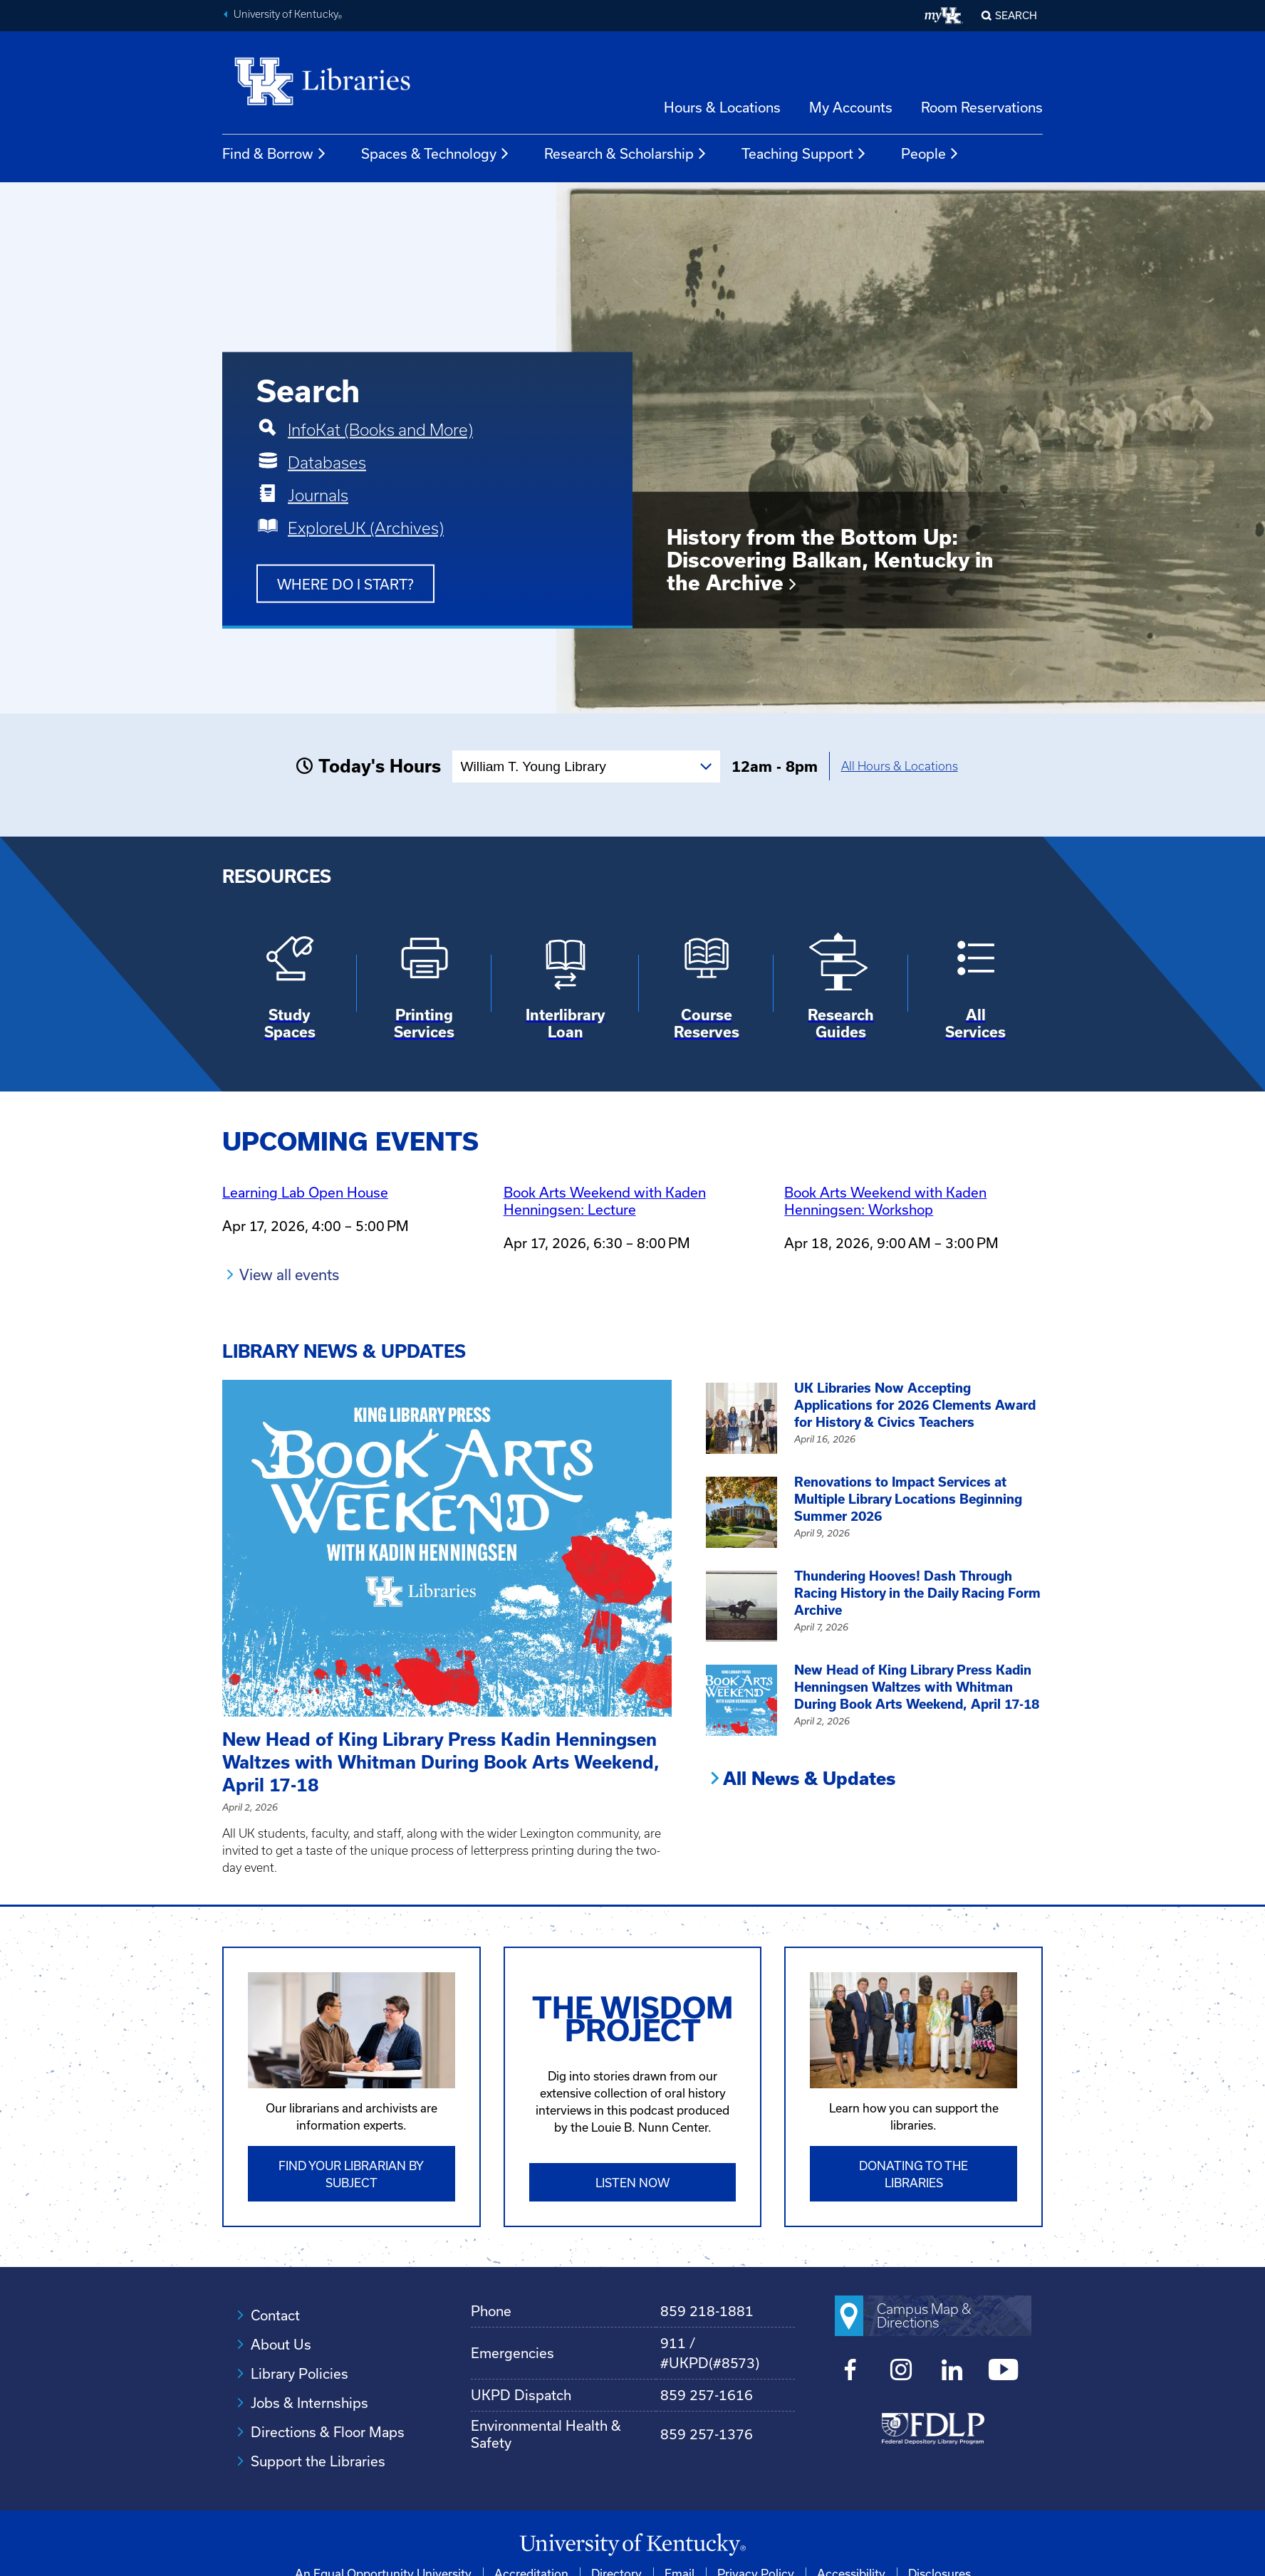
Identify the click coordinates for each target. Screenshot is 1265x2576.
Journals (318, 494)
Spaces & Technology (435, 153)
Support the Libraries (318, 2460)
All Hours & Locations (899, 766)
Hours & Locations (722, 107)
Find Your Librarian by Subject (351, 2173)
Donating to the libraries (913, 2173)
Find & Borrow (274, 153)
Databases (327, 462)
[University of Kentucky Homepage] (632, 2544)
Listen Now (632, 2182)
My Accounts (850, 107)
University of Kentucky (288, 16)
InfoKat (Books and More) (380, 429)
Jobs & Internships (309, 2402)
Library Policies (299, 2373)
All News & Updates (809, 1779)
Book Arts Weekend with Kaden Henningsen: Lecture (605, 1201)
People (930, 153)
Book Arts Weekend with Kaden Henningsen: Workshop (885, 1201)
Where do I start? (345, 583)
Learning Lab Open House (305, 1192)
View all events (289, 1274)
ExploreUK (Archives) (366, 527)
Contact (275, 2314)
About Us (281, 2343)
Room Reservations (982, 107)
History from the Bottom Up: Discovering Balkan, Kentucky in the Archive (830, 559)
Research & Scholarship (625, 153)
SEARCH (1016, 15)
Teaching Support (804, 153)
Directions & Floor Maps (328, 2431)
